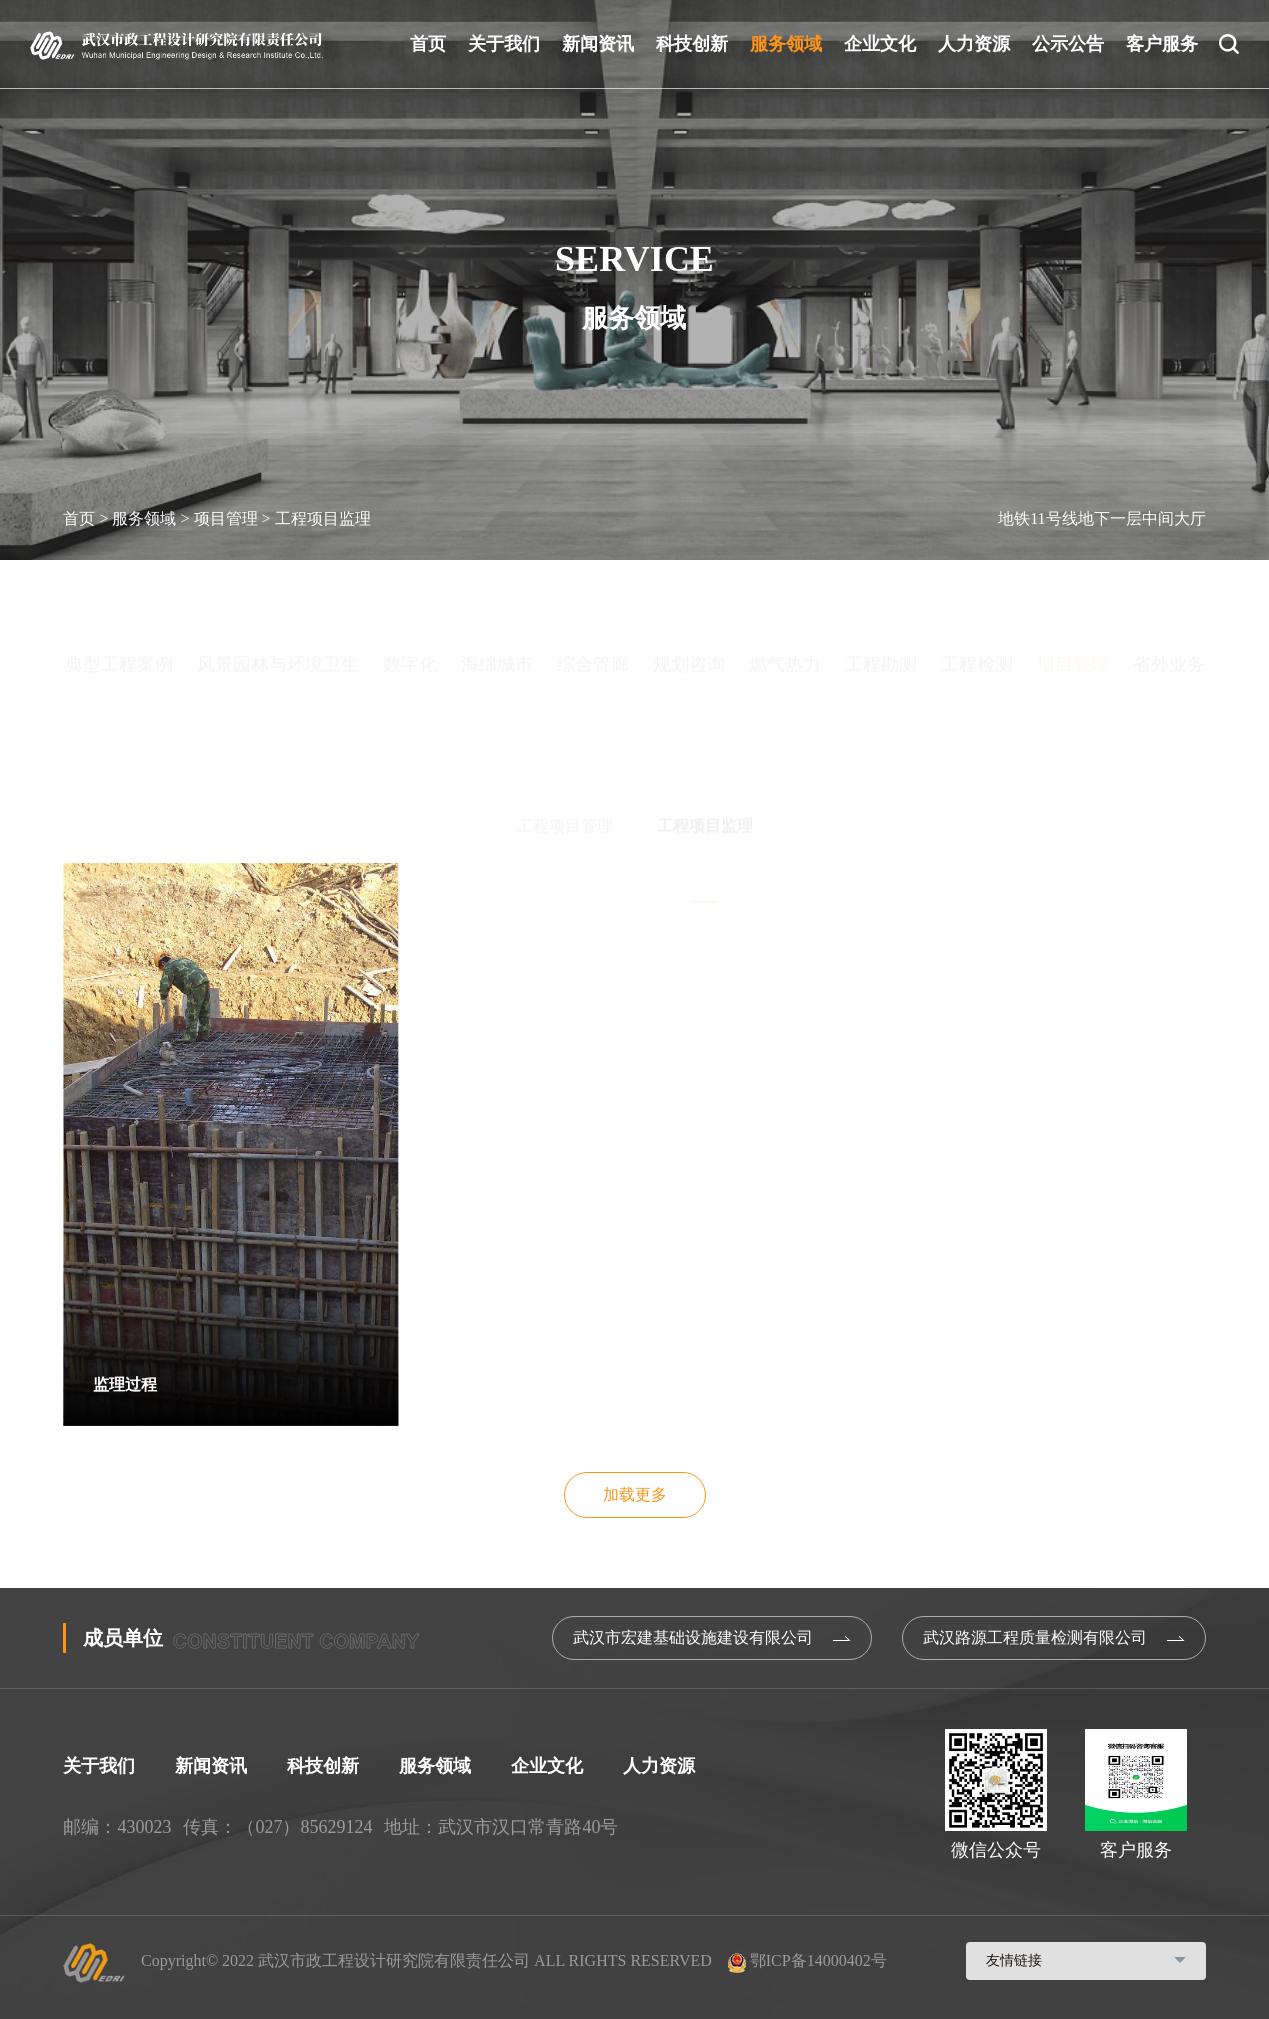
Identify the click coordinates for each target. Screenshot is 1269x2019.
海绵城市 (497, 590)
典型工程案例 (119, 590)
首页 (428, 44)
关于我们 (504, 44)
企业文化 (880, 44)
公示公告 (1068, 44)
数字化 (410, 590)
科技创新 (692, 44)
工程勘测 (881, 590)
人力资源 (974, 44)
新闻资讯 (598, 44)
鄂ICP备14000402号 (807, 1960)
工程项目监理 (323, 518)
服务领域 (786, 44)
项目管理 (226, 518)
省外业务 (1169, 590)
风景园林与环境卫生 (278, 590)
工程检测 (977, 590)
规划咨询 (689, 590)
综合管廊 (593, 590)
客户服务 (1162, 44)
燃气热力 (785, 590)
